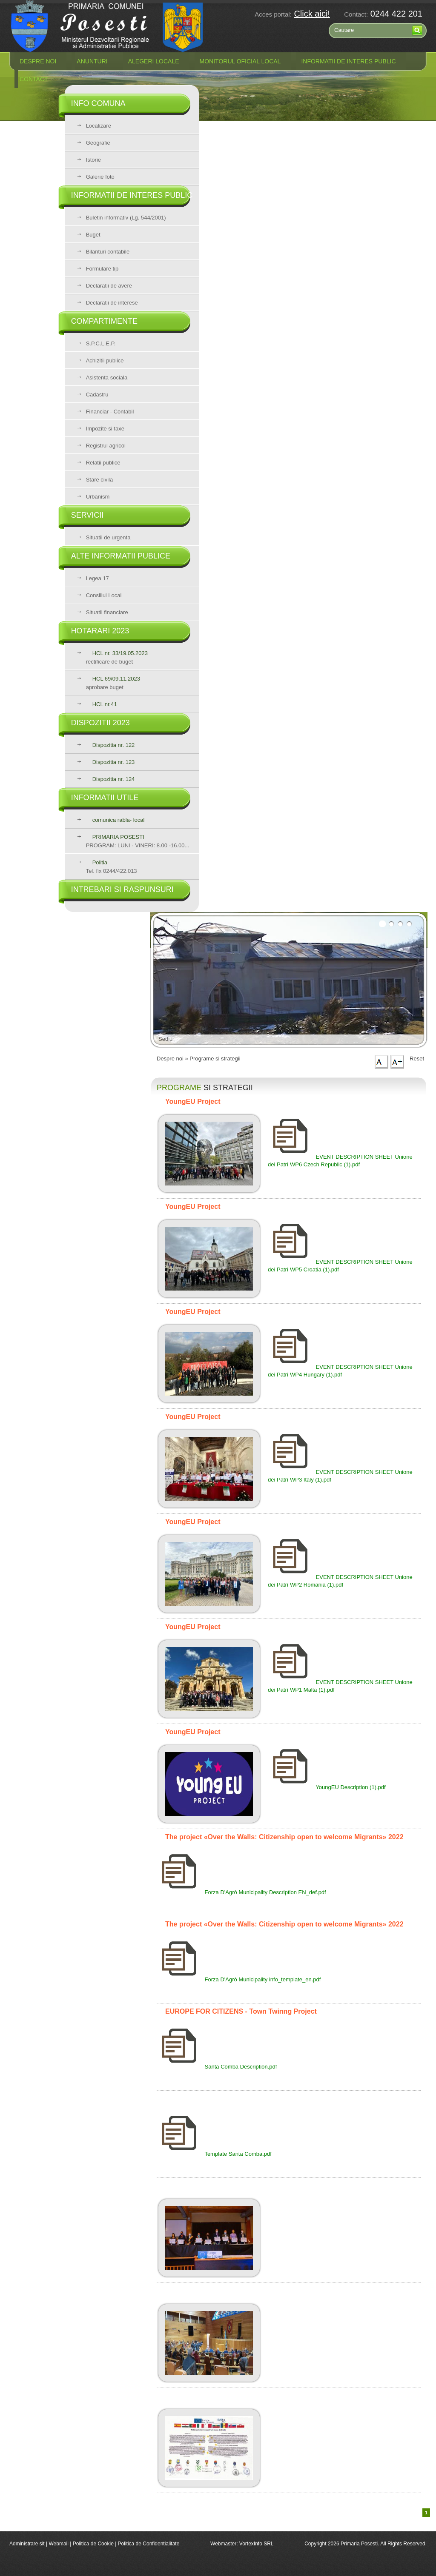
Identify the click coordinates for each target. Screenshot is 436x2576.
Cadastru (97, 394)
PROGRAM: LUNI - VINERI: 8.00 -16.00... (137, 841)
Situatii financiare (107, 612)
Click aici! (312, 13)
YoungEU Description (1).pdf (327, 1787)
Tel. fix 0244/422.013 (111, 866)
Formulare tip (102, 268)
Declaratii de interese (112, 302)
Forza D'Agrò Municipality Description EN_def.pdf (241, 1892)
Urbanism (98, 496)
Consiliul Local (104, 595)
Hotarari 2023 (100, 631)
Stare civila (99, 479)
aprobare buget (113, 682)
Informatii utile (105, 797)
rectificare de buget (117, 657)
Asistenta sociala (107, 377)
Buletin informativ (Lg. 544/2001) (126, 217)
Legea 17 (97, 578)
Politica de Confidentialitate (149, 2544)
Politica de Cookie (94, 2544)
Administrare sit (27, 2544)
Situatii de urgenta (108, 537)
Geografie (98, 143)
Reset (417, 1058)
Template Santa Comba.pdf (214, 2154)
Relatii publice (103, 462)
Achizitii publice (105, 360)
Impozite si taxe (105, 428)
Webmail (58, 2544)
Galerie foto (100, 177)
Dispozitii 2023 (100, 722)
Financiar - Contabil (110, 411)
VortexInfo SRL (256, 2544)
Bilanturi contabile (108, 251)
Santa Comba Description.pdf (217, 2066)
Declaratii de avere (109, 285)
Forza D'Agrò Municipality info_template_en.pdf (239, 1979)
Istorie (93, 160)
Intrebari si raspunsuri (122, 889)
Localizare (98, 126)
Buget (93, 234)
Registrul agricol (106, 445)
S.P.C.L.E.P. (101, 343)
